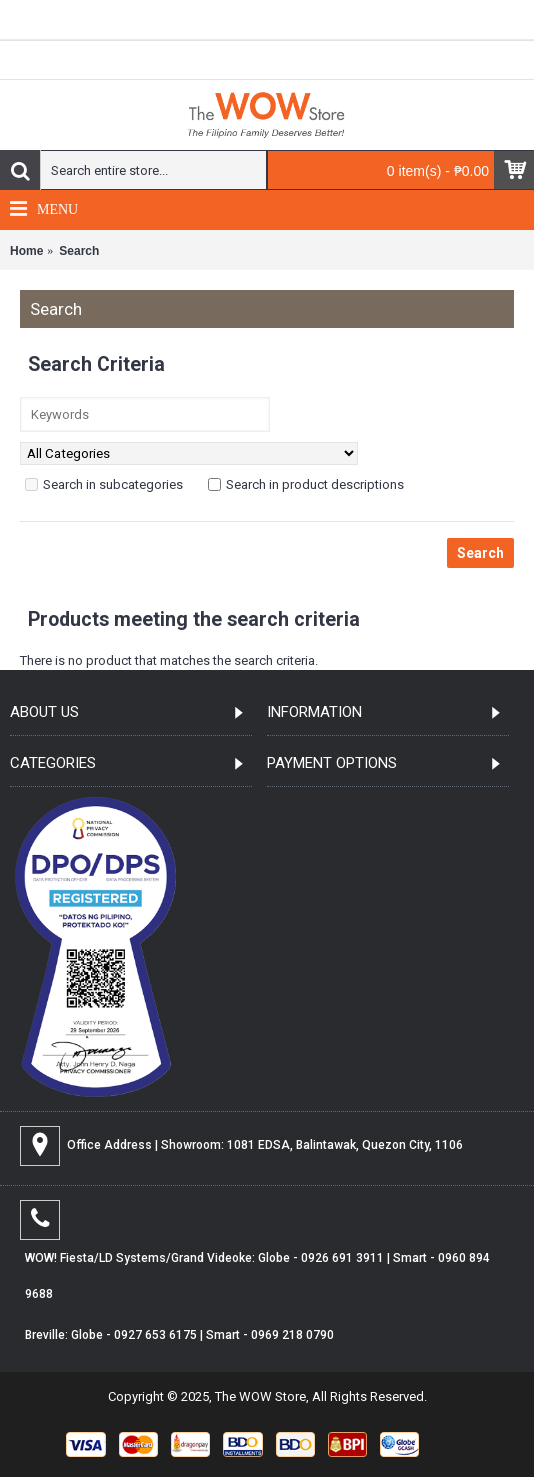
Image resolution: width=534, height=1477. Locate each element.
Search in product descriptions (306, 484)
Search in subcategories (104, 484)
